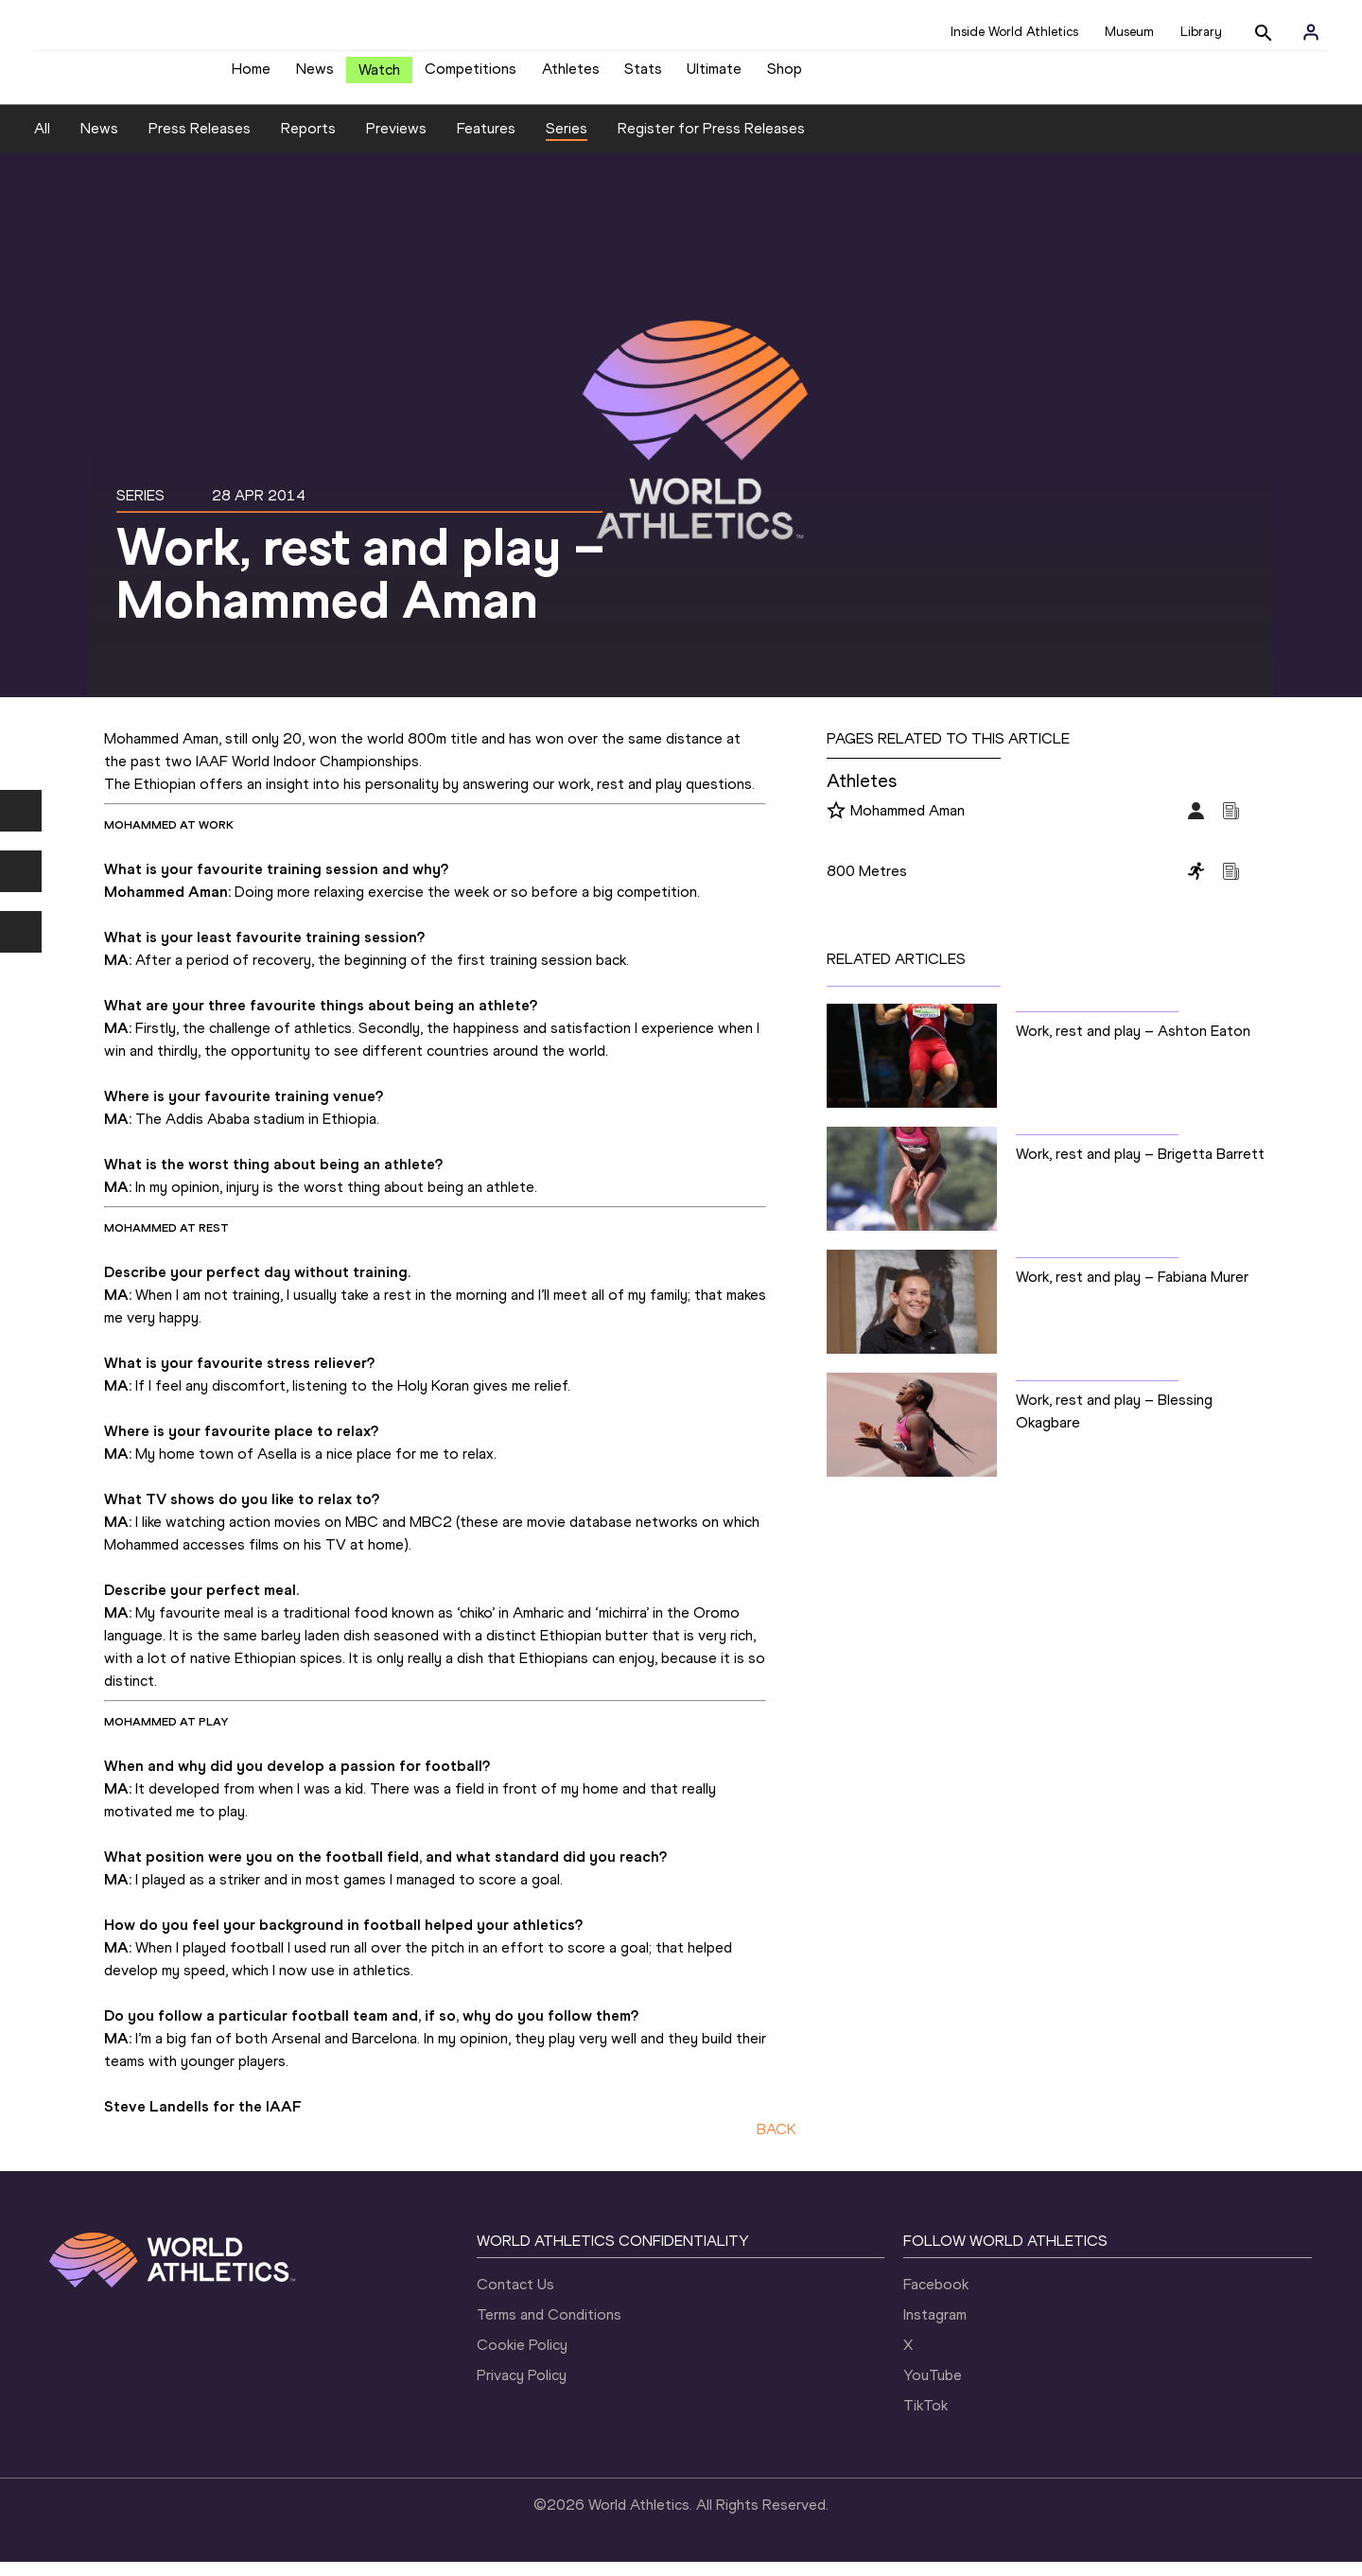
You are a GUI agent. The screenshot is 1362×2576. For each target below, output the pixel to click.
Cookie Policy (522, 2359)
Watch (379, 77)
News (315, 76)
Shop (784, 76)
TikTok (925, 2419)
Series (566, 142)
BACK (776, 2143)
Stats (643, 76)
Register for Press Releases (711, 142)
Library (1201, 32)
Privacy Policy (522, 2389)
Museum (1129, 32)
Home (251, 76)
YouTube (932, 2389)
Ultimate (714, 76)
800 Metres (867, 885)
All (42, 142)
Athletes (571, 76)
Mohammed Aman (907, 824)
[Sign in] (1311, 32)
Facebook (936, 2298)
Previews (396, 142)
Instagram (935, 2329)
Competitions (470, 76)
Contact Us (515, 2298)
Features (486, 142)
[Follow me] (836, 825)
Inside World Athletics (1014, 32)
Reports (308, 142)
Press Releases (199, 142)
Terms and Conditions (549, 2329)
